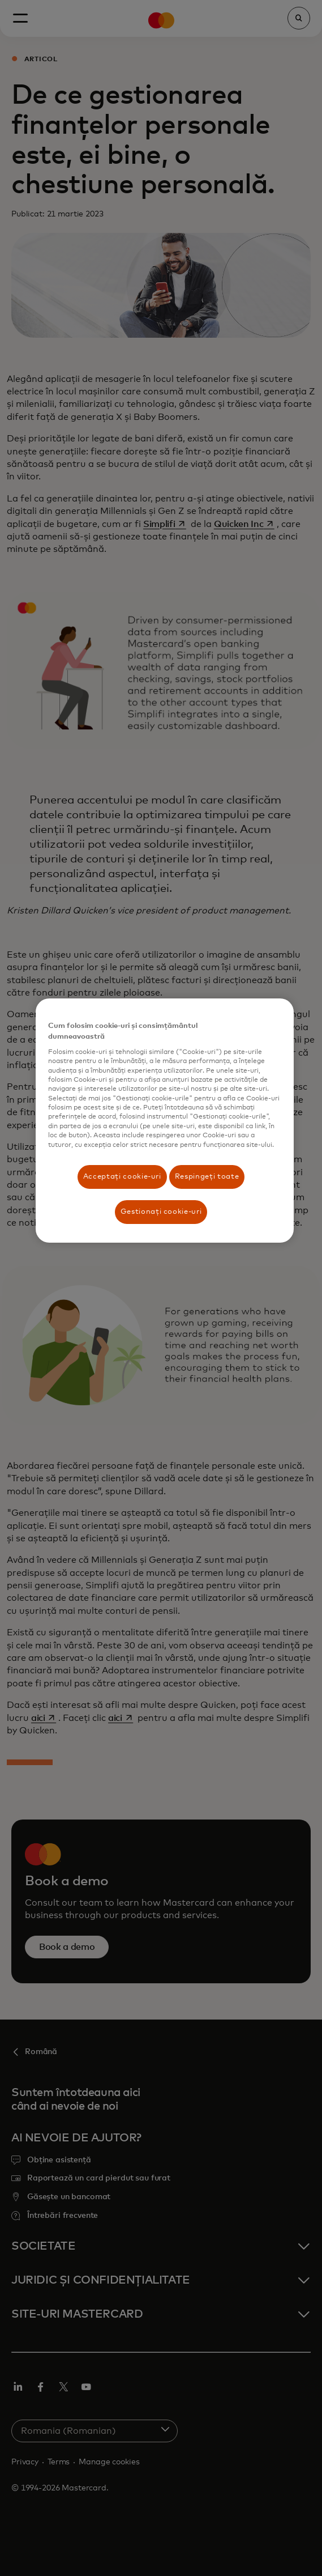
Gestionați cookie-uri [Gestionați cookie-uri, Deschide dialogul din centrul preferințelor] (161, 1211)
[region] (164, 1120)
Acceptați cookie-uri (122, 1176)
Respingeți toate (207, 1176)
